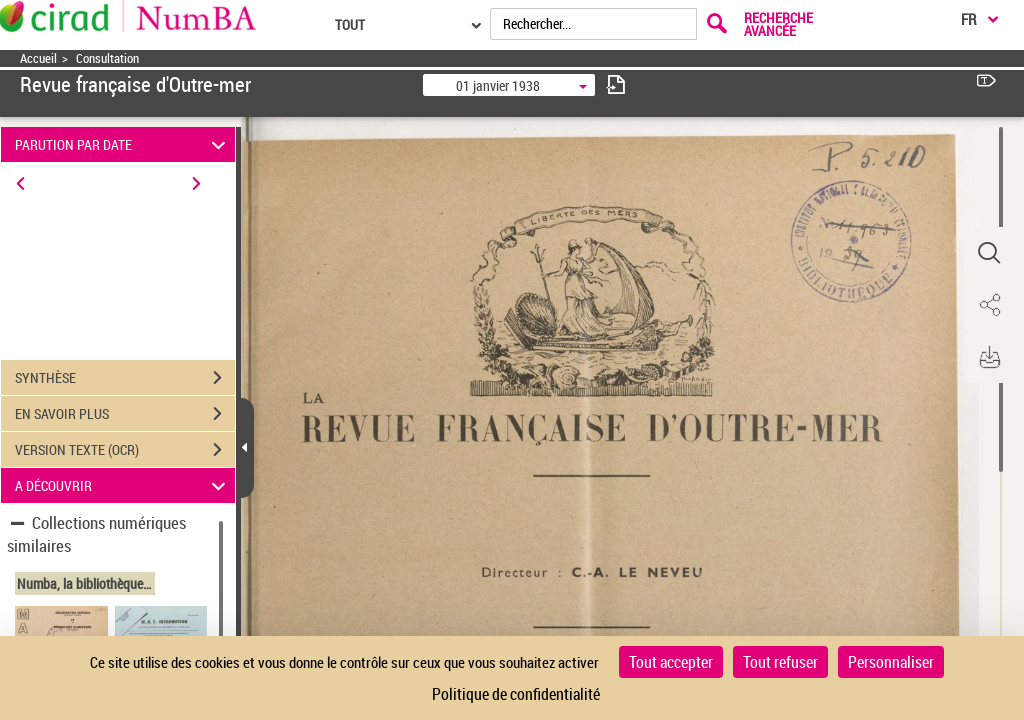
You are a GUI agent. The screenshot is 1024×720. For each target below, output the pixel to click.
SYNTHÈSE (125, 378)
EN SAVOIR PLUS (125, 414)
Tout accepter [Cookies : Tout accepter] (671, 662)
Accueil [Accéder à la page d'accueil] (38, 58)
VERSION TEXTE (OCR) (125, 450)
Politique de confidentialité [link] (516, 694)
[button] (989, 253)
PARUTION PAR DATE (123, 144)
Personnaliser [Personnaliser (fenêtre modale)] (891, 662)
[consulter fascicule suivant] (616, 84)
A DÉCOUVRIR (123, 485)
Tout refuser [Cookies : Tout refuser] (780, 662)
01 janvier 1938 (498, 85)
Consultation (107, 58)
